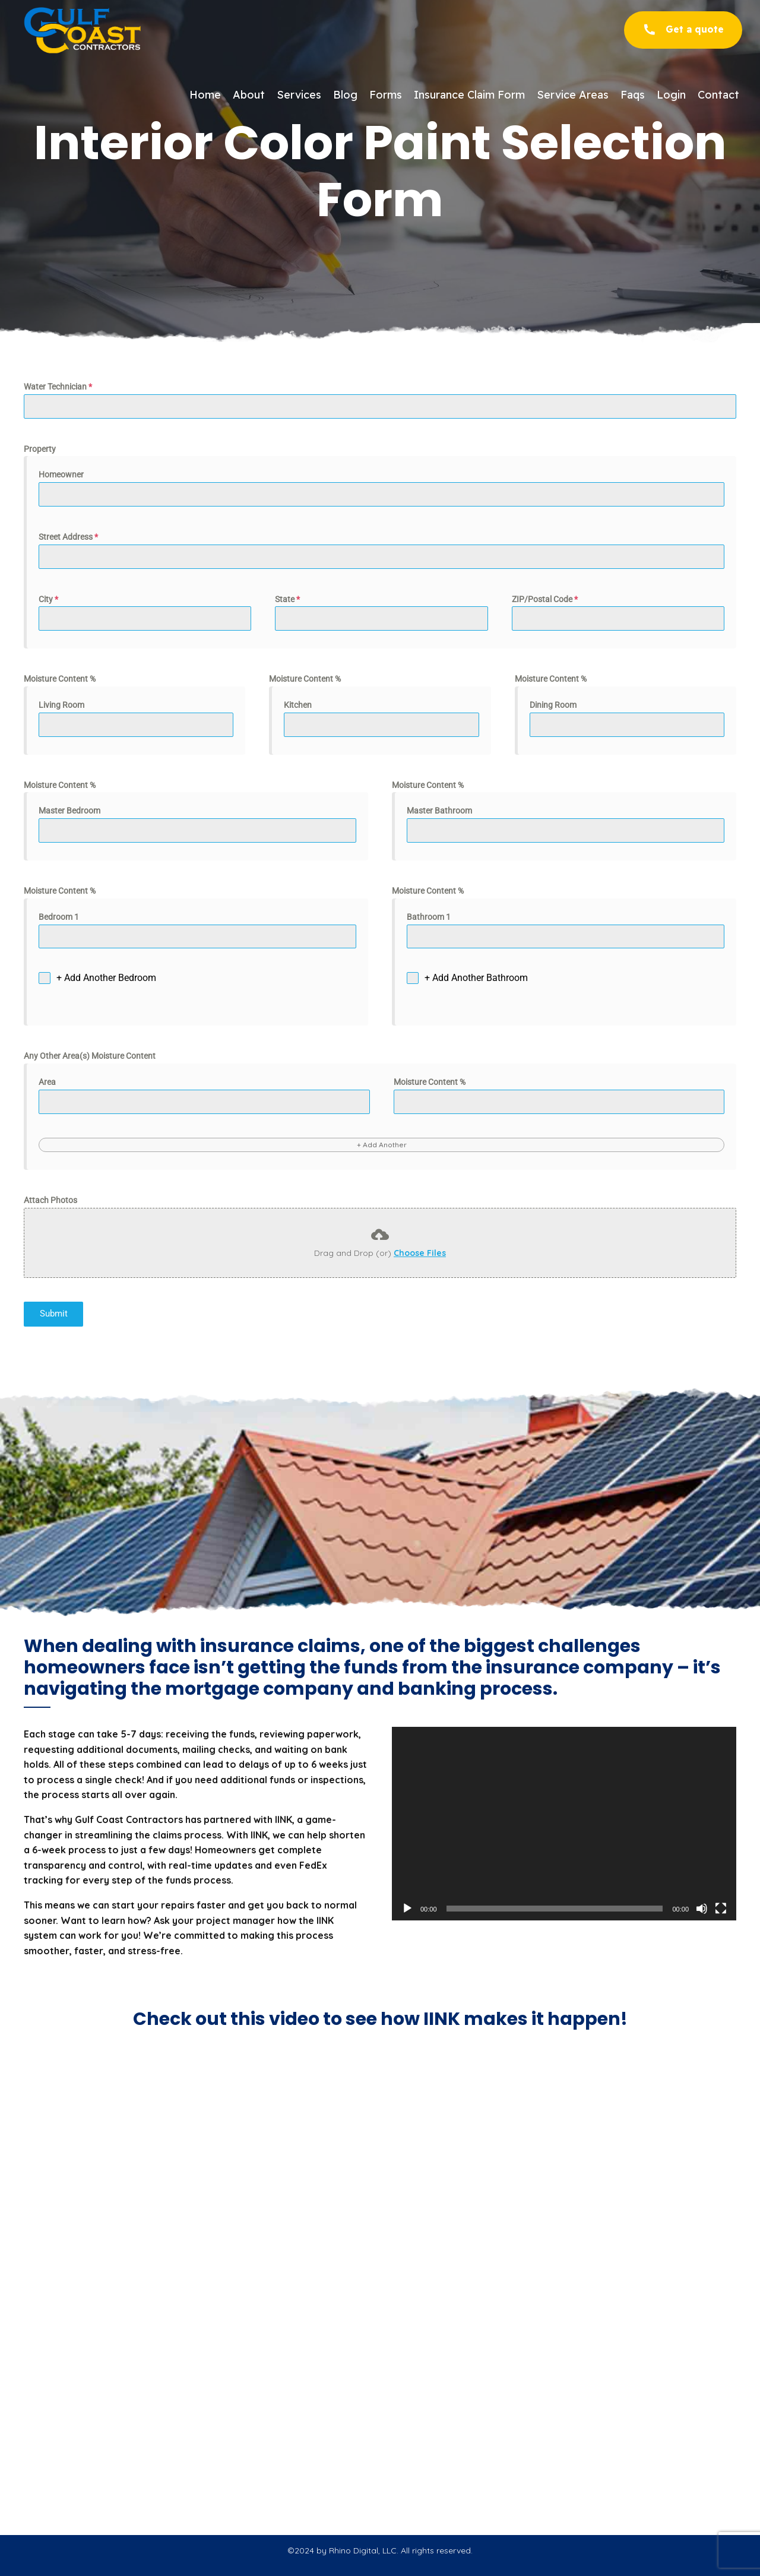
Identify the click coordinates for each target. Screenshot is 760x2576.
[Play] (407, 1908)
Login (671, 95)
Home (205, 95)
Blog (345, 95)
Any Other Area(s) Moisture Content (90, 1056)
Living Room (61, 705)
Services (299, 95)
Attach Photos (50, 1200)
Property (40, 449)
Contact (718, 95)
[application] (564, 1823)
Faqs (632, 95)
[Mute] (702, 1908)
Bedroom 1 (59, 917)
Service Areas (573, 95)
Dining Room (553, 705)
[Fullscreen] (721, 1908)
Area (47, 1082)
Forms (385, 95)
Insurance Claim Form (469, 95)
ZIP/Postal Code (545, 599)
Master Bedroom (69, 810)
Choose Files (420, 1253)
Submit (54, 1313)
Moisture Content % (60, 678)
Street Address (68, 537)
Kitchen (298, 705)
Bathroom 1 (429, 917)
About (249, 95)
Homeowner (61, 474)
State (287, 599)
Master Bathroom (439, 810)
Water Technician (58, 386)
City (48, 599)
